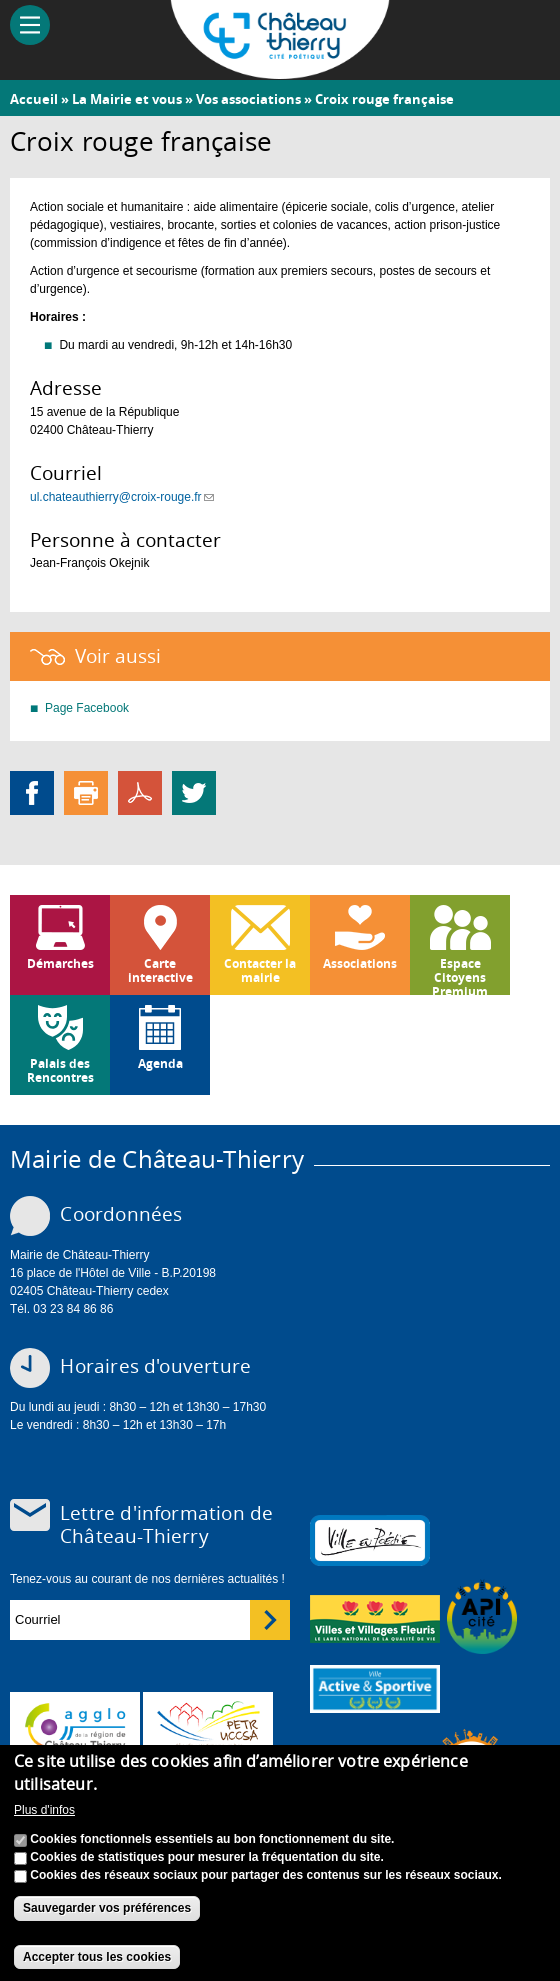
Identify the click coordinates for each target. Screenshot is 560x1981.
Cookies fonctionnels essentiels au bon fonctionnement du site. (212, 1839)
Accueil (34, 99)
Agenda (160, 1063)
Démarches (60, 963)
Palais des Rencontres (60, 1070)
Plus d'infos (44, 1810)
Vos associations (248, 99)
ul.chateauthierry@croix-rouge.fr (122, 497)
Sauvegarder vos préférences (107, 1908)
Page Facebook (87, 708)
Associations (360, 963)
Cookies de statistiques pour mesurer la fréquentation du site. (206, 1857)
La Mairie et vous (127, 99)
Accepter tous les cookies (97, 1957)
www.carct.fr (75, 1727)
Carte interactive (160, 970)
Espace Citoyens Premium (460, 975)
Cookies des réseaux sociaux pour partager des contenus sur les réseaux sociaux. (266, 1875)
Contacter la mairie (260, 970)
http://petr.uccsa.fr (208, 1727)
